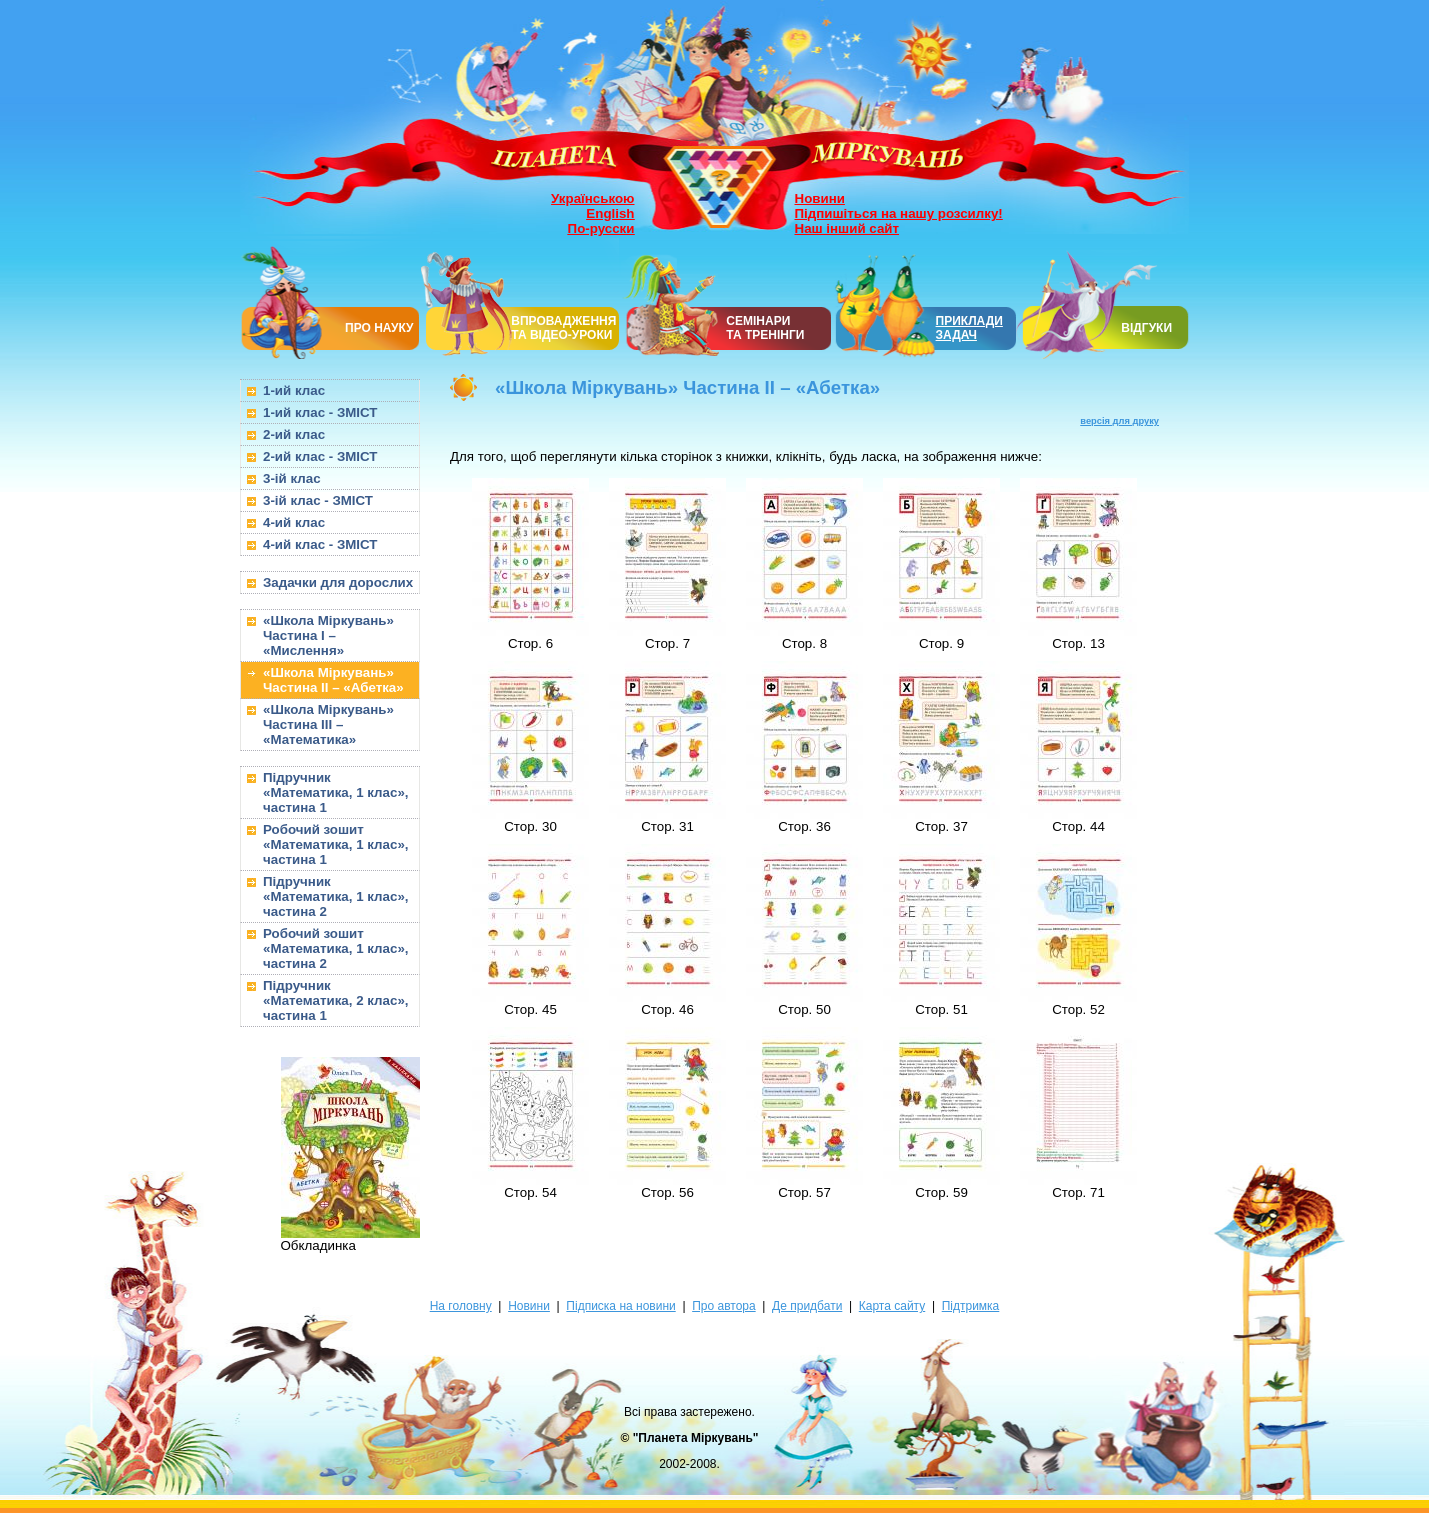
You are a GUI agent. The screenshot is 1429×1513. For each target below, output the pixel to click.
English (610, 213)
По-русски (601, 228)
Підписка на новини (620, 1306)
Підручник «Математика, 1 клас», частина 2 (336, 896)
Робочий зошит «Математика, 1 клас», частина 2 (336, 948)
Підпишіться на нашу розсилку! (899, 213)
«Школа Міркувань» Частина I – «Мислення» (328, 635)
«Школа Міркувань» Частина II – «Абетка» (333, 680)
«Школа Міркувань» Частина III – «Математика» (328, 724)
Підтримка (971, 1306)
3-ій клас (292, 478)
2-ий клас (294, 434)
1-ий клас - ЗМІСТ (320, 412)
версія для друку (1119, 421)
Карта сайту (892, 1306)
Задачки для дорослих (338, 582)
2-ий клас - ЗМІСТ (320, 456)
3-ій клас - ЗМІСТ (318, 500)
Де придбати (807, 1306)
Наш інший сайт (847, 228)
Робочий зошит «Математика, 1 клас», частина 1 (336, 844)
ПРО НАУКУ (379, 328)
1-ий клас (294, 390)
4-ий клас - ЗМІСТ (320, 544)
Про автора (723, 1306)
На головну (461, 1306)
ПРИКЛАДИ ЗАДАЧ (969, 328)
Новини (820, 198)
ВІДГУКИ (1146, 328)
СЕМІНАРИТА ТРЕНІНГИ (765, 328)
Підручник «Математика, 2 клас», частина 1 (336, 1000)
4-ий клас (294, 522)
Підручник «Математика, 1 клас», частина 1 (336, 792)
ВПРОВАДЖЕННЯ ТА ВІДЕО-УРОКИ (563, 328)
